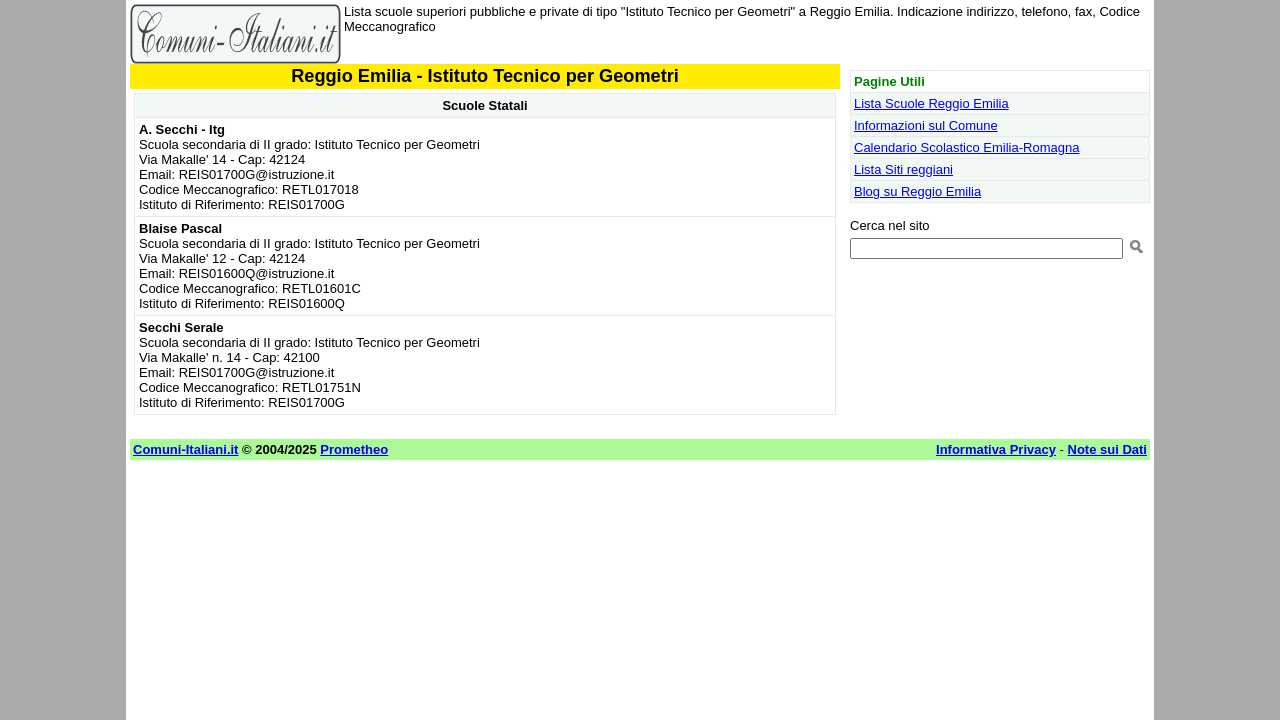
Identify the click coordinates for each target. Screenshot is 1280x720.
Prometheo (354, 449)
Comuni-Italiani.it (185, 449)
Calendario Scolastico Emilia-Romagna (966, 147)
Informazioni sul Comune (926, 125)
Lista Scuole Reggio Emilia (931, 103)
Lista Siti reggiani (903, 169)
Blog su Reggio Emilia (917, 191)
